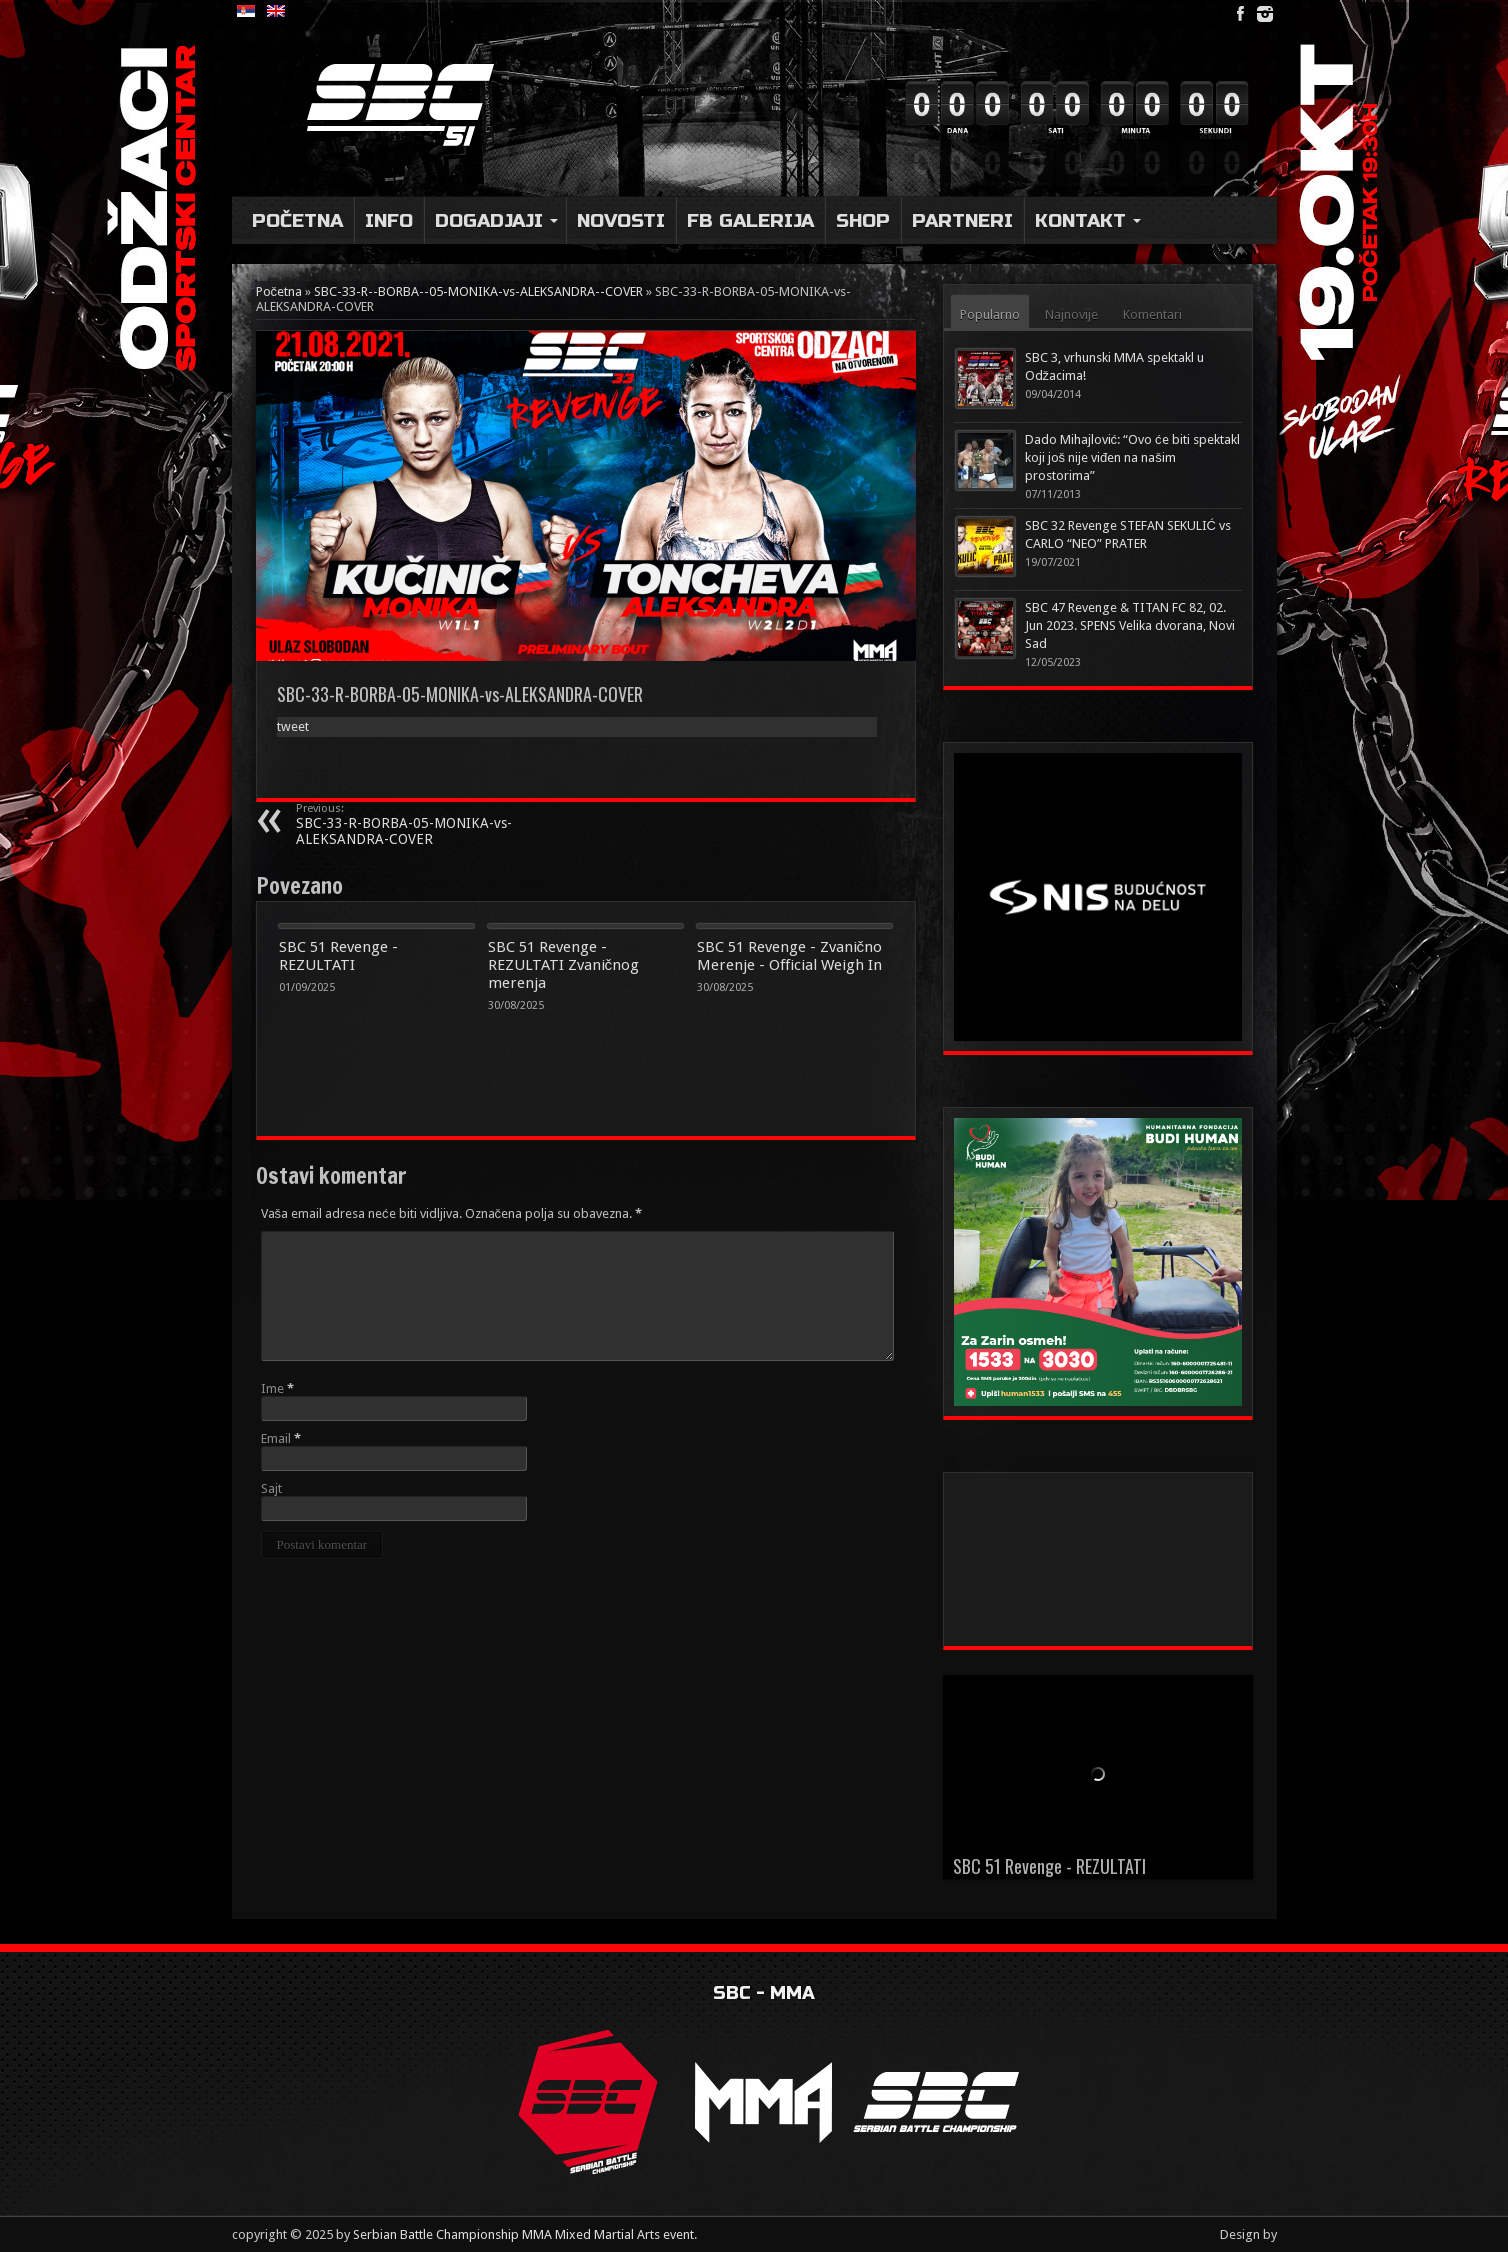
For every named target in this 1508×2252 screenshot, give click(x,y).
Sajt (271, 1488)
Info (389, 220)
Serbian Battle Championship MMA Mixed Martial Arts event (523, 2234)
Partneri (962, 220)
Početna (297, 220)
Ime (272, 1388)
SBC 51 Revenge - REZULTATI (338, 956)
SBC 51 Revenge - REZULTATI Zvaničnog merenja (564, 965)
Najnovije (1071, 314)
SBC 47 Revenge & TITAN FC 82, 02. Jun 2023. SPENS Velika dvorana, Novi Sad (1130, 625)
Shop (863, 220)
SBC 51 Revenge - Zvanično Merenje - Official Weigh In (790, 956)
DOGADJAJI (496, 220)
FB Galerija (750, 220)
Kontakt (1088, 220)
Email (276, 1438)
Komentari (1152, 314)
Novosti (621, 220)
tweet (293, 726)
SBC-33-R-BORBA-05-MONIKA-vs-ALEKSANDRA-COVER (418, 824)
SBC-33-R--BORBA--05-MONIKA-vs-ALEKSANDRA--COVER (478, 291)
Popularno (990, 314)
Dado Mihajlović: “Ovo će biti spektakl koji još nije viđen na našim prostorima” (1132, 457)
